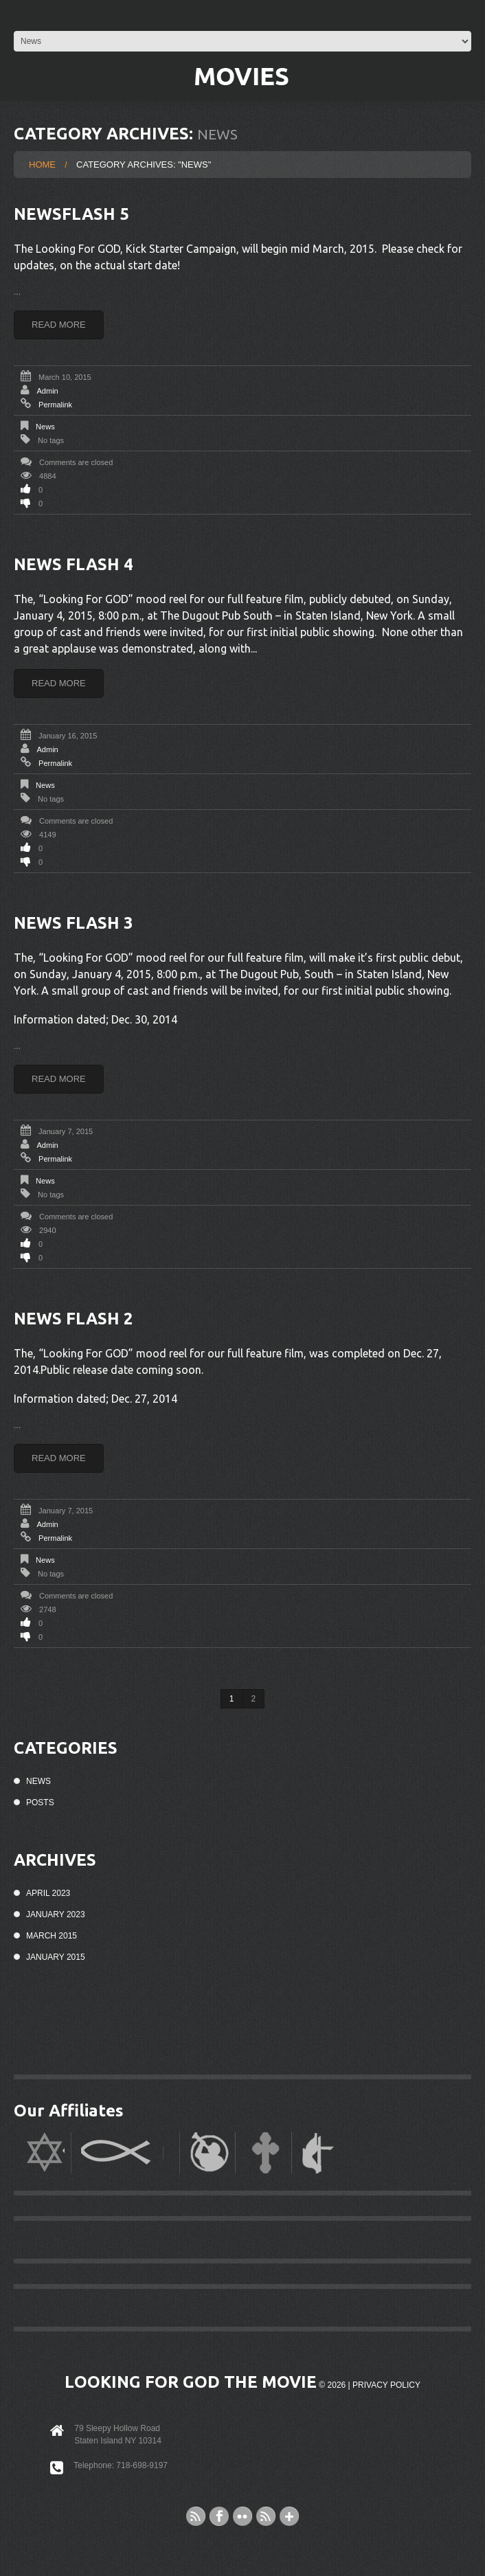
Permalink (55, 404)
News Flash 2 (73, 1318)
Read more (59, 324)
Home (42, 164)
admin (47, 391)
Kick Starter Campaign (181, 248)
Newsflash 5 (71, 214)
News (45, 426)
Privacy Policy (386, 2385)
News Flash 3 (73, 923)
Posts (40, 1802)
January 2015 (55, 1957)
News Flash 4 (73, 564)
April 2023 (48, 1893)
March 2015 (51, 1936)
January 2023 (55, 1914)
